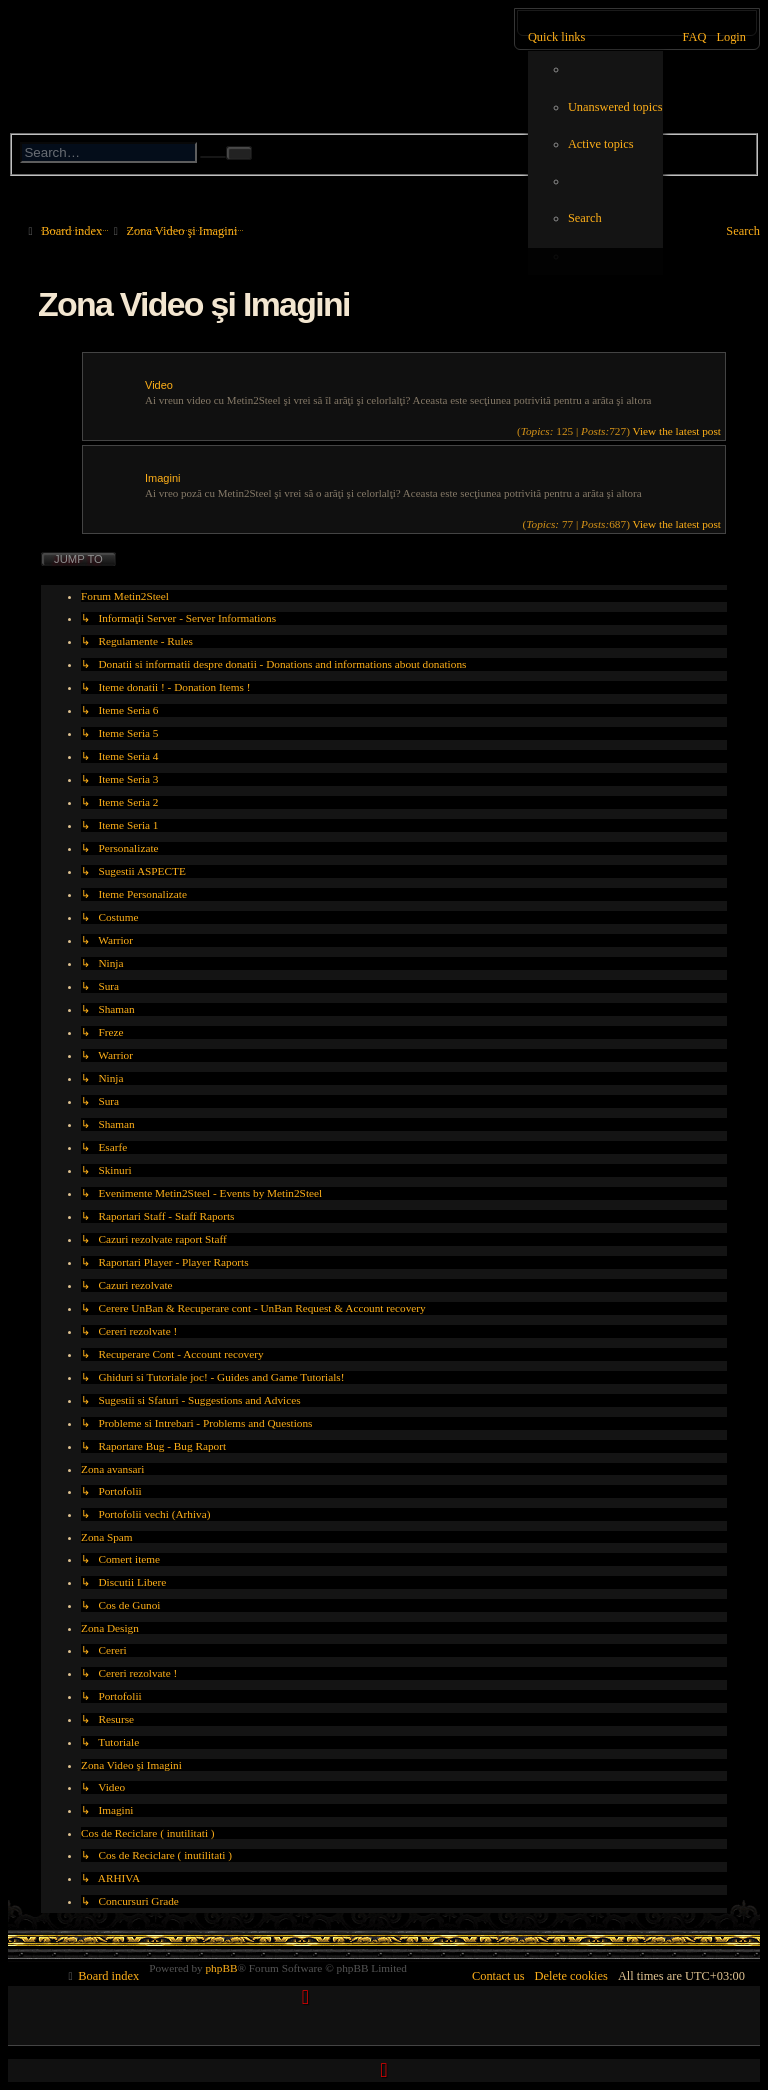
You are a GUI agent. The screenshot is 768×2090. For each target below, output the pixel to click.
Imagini (162, 478)
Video (159, 385)
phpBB (221, 1968)
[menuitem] (615, 107)
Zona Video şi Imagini (194, 304)
